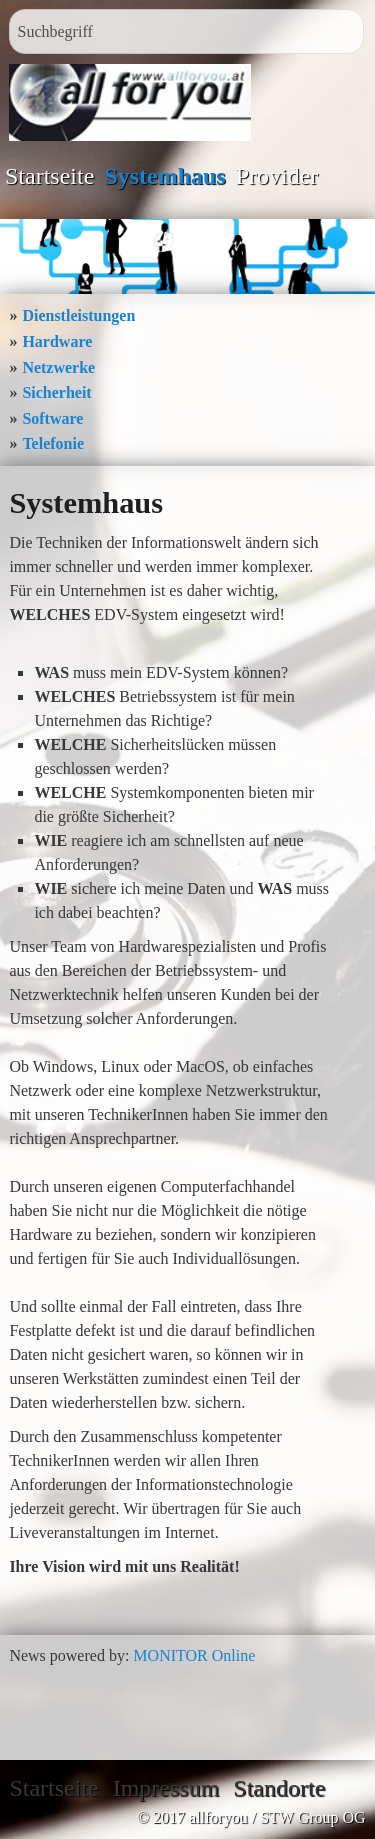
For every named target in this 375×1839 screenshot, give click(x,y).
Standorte (279, 1788)
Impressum (166, 1788)
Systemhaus (164, 176)
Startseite (49, 176)
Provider (277, 176)
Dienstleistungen (78, 315)
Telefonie (53, 443)
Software (52, 418)
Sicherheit (56, 392)
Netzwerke (58, 367)
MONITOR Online (194, 1655)
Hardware (57, 341)
